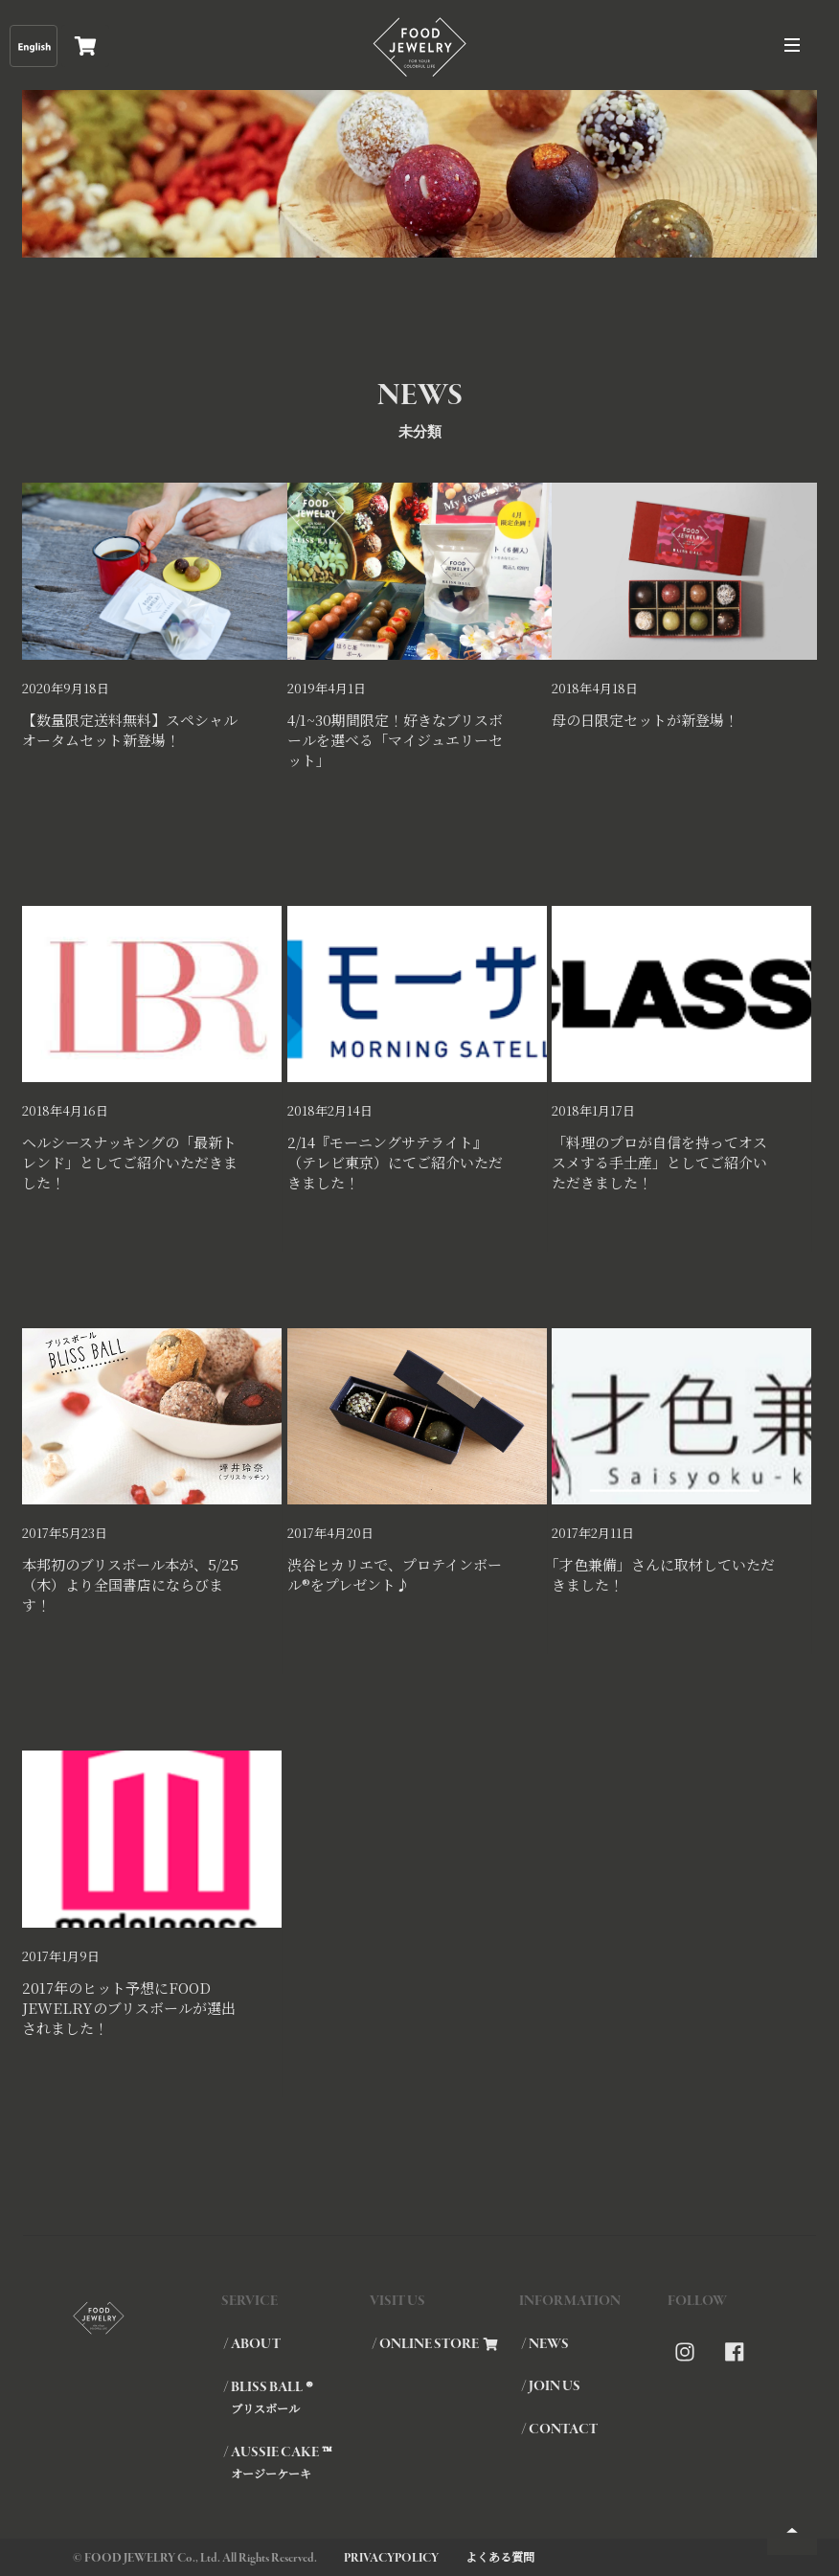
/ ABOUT (252, 2344)
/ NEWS (545, 2344)
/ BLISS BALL (295, 2397)
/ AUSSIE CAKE (295, 2462)
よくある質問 (499, 2556)
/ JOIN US (550, 2386)
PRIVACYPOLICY (391, 2558)
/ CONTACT (559, 2429)
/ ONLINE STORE (435, 2344)
